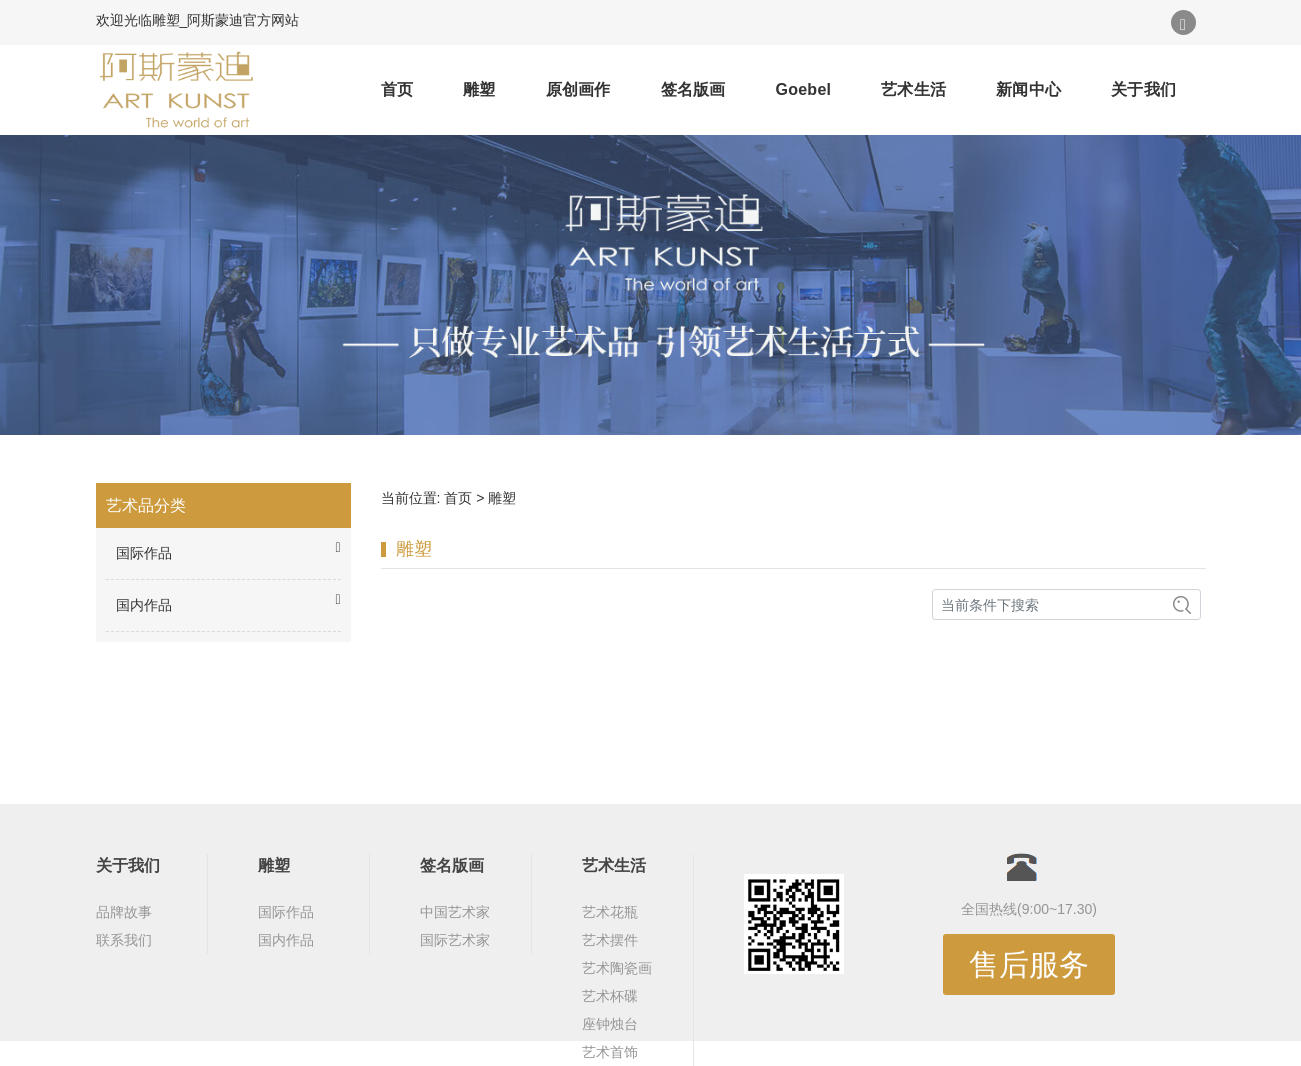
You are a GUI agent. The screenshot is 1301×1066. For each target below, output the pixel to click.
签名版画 (693, 89)
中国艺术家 (455, 912)
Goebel (804, 89)
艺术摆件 (610, 940)
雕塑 (479, 89)
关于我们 (1143, 89)
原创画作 (578, 89)
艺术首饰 (610, 1052)
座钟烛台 (610, 1024)
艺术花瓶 (610, 912)
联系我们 (124, 940)
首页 (397, 89)
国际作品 (286, 912)
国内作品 (286, 940)
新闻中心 (1028, 89)
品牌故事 (124, 912)
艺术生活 (913, 89)
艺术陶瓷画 (617, 968)
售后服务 (1029, 964)
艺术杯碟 (610, 996)
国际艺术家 (455, 940)
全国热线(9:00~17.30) (1029, 909)
